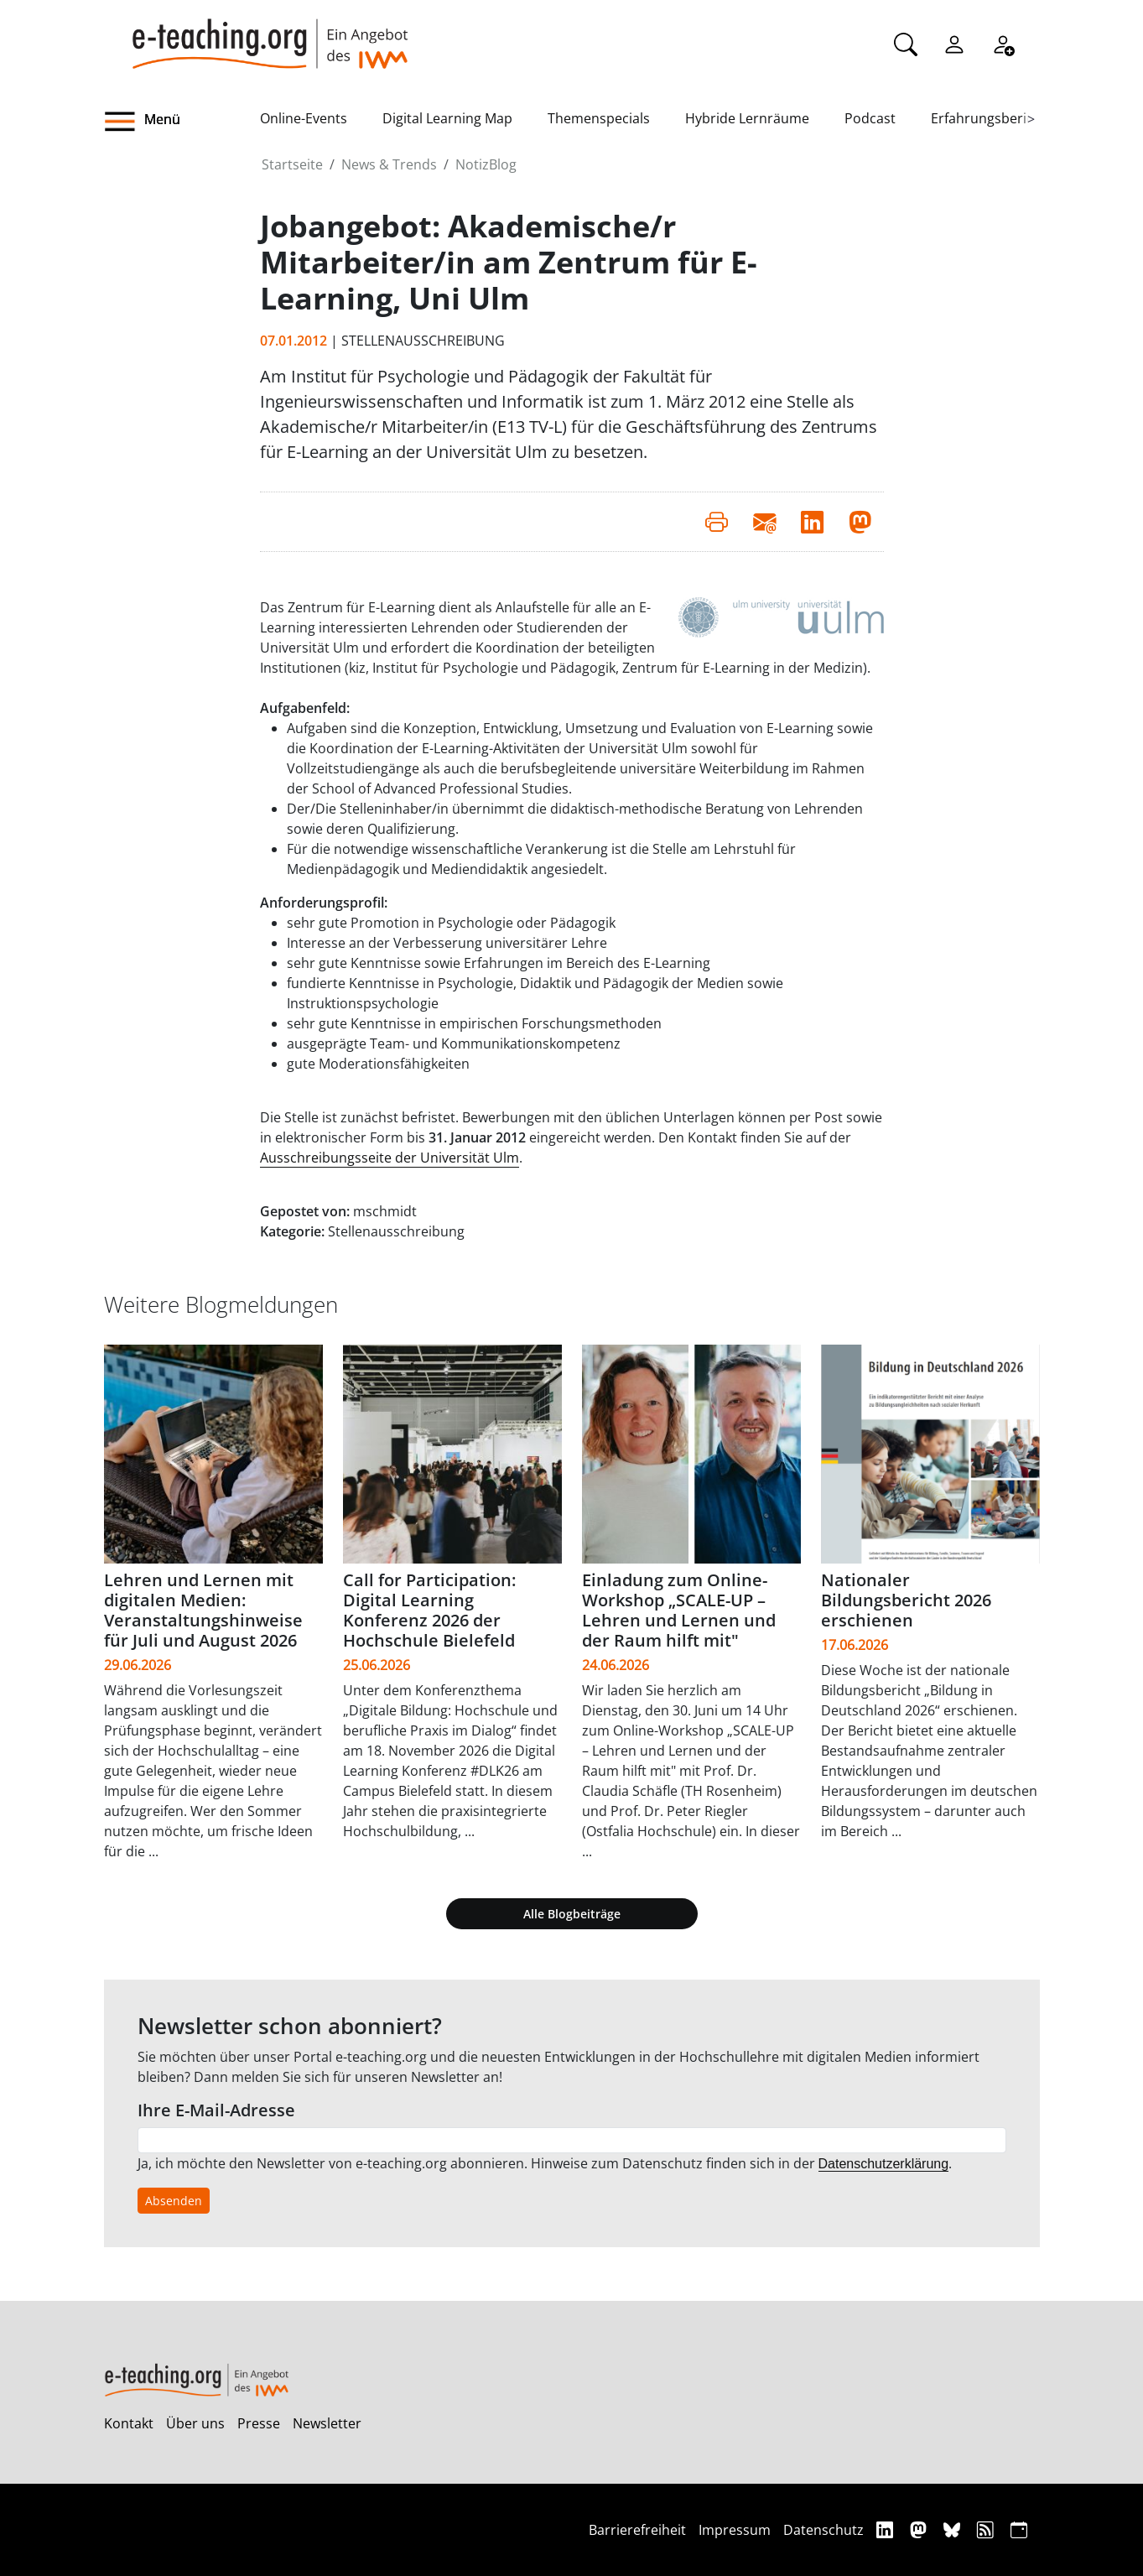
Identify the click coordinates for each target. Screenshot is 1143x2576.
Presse (258, 2423)
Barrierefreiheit (637, 2530)
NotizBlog (486, 164)
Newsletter (327, 2423)
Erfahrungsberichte (992, 118)
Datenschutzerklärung (883, 2164)
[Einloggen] (954, 43)
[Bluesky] (953, 2529)
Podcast (870, 118)
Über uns (195, 2423)
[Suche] (905, 43)
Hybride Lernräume (747, 118)
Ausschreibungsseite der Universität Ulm (389, 1157)
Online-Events (303, 118)
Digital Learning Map (447, 118)
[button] (182, 121)
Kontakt (128, 2423)
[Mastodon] (920, 2529)
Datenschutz (823, 2530)
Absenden (173, 2201)
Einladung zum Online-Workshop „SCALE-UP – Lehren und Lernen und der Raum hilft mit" (679, 1610)
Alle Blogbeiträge (572, 1914)
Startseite (292, 164)
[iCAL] (1019, 2529)
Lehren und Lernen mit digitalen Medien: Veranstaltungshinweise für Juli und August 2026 (203, 1610)
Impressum (735, 2530)
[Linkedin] (886, 2529)
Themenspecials (599, 118)
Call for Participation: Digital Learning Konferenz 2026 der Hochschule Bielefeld (429, 1610)
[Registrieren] (1003, 43)
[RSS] (987, 2529)
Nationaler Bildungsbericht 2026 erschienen (906, 1600)
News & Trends (389, 164)
